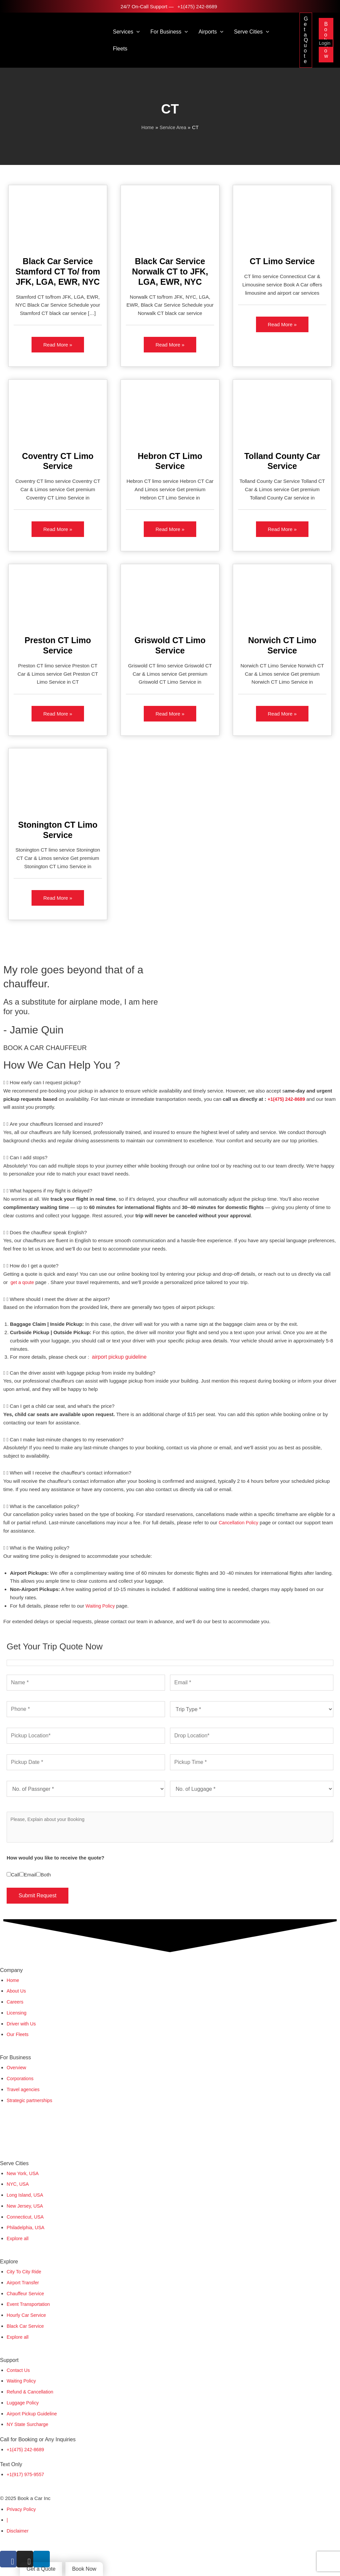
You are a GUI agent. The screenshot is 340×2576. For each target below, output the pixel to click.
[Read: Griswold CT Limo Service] (170, 598)
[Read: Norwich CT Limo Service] (282, 598)
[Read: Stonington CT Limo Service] (58, 783)
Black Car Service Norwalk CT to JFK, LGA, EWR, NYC (170, 271)
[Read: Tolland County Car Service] (282, 414)
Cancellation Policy (240, 1524)
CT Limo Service (282, 261)
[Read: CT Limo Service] (282, 219)
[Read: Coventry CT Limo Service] (58, 414)
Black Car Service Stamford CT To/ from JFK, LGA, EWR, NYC (57, 271)
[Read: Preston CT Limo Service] (58, 598)
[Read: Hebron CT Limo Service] (170, 414)
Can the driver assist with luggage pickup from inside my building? (82, 1374)
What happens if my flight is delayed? (51, 1192)
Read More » (57, 342)
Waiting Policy (101, 1607)
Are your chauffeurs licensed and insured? (56, 1125)
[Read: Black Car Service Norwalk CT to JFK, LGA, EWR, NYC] (170, 219)
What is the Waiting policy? (39, 1549)
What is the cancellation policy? (44, 1507)
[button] (136, 31)
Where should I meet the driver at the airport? (60, 1300)
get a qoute (23, 1283)
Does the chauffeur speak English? (48, 1234)
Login (324, 43)
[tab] (170, 1084)
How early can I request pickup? (45, 1084)
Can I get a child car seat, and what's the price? (62, 1407)
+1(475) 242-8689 (196, 6)
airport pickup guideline (119, 1358)
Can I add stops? (28, 1159)
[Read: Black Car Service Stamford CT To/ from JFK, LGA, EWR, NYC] (58, 219)
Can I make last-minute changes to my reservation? (67, 1441)
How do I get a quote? (34, 1267)
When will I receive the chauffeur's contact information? (70, 1474)
